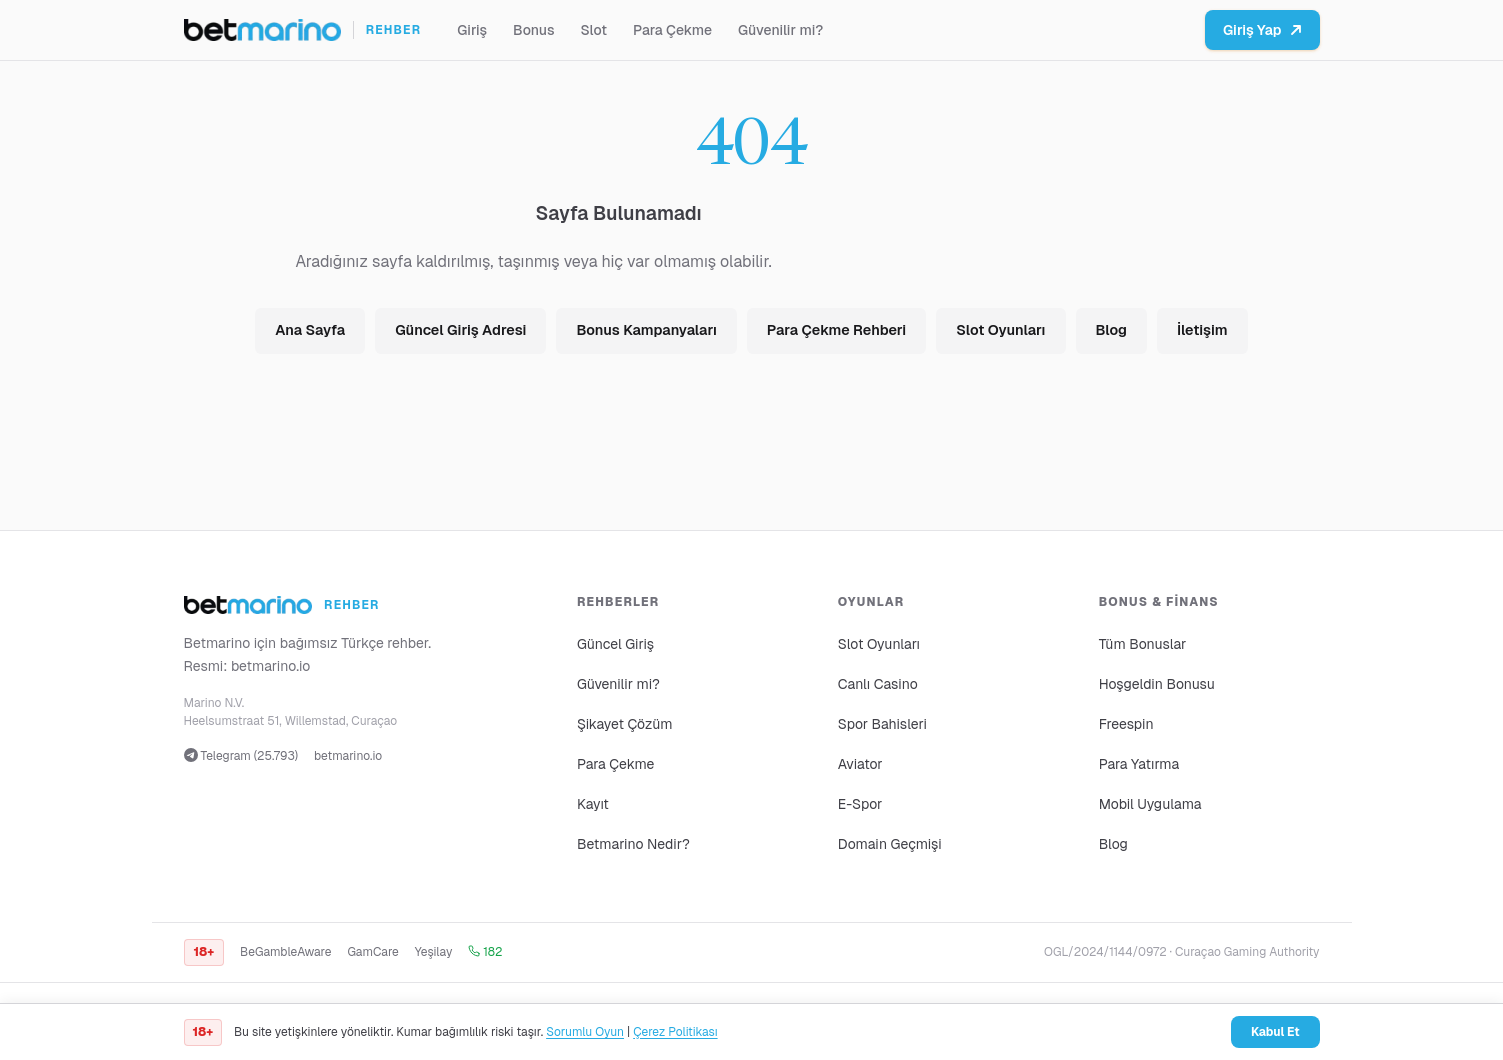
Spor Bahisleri (882, 724)
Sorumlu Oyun (585, 1032)
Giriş (472, 30)
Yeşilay (434, 952)
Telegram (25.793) (241, 756)
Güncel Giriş (615, 644)
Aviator (860, 764)
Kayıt (593, 804)
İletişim (1202, 330)
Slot (593, 30)
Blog (1111, 330)
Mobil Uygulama (1150, 804)
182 (485, 952)
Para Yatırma (1139, 764)
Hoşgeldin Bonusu (1157, 684)
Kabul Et (1275, 1032)
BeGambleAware (285, 952)
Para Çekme (672, 30)
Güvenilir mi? (780, 30)
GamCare (372, 952)
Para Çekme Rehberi (836, 330)
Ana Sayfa (310, 330)
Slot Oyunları (1000, 330)
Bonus (533, 30)
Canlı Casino (878, 684)
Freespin (1126, 724)
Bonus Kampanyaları (646, 330)
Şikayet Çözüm (625, 724)
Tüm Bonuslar (1143, 644)
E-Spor (860, 804)
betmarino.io (271, 666)
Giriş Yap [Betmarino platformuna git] (1262, 30)
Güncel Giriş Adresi (460, 330)
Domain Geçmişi (890, 844)
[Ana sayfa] (303, 30)
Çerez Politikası (675, 1032)
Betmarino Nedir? (633, 844)
